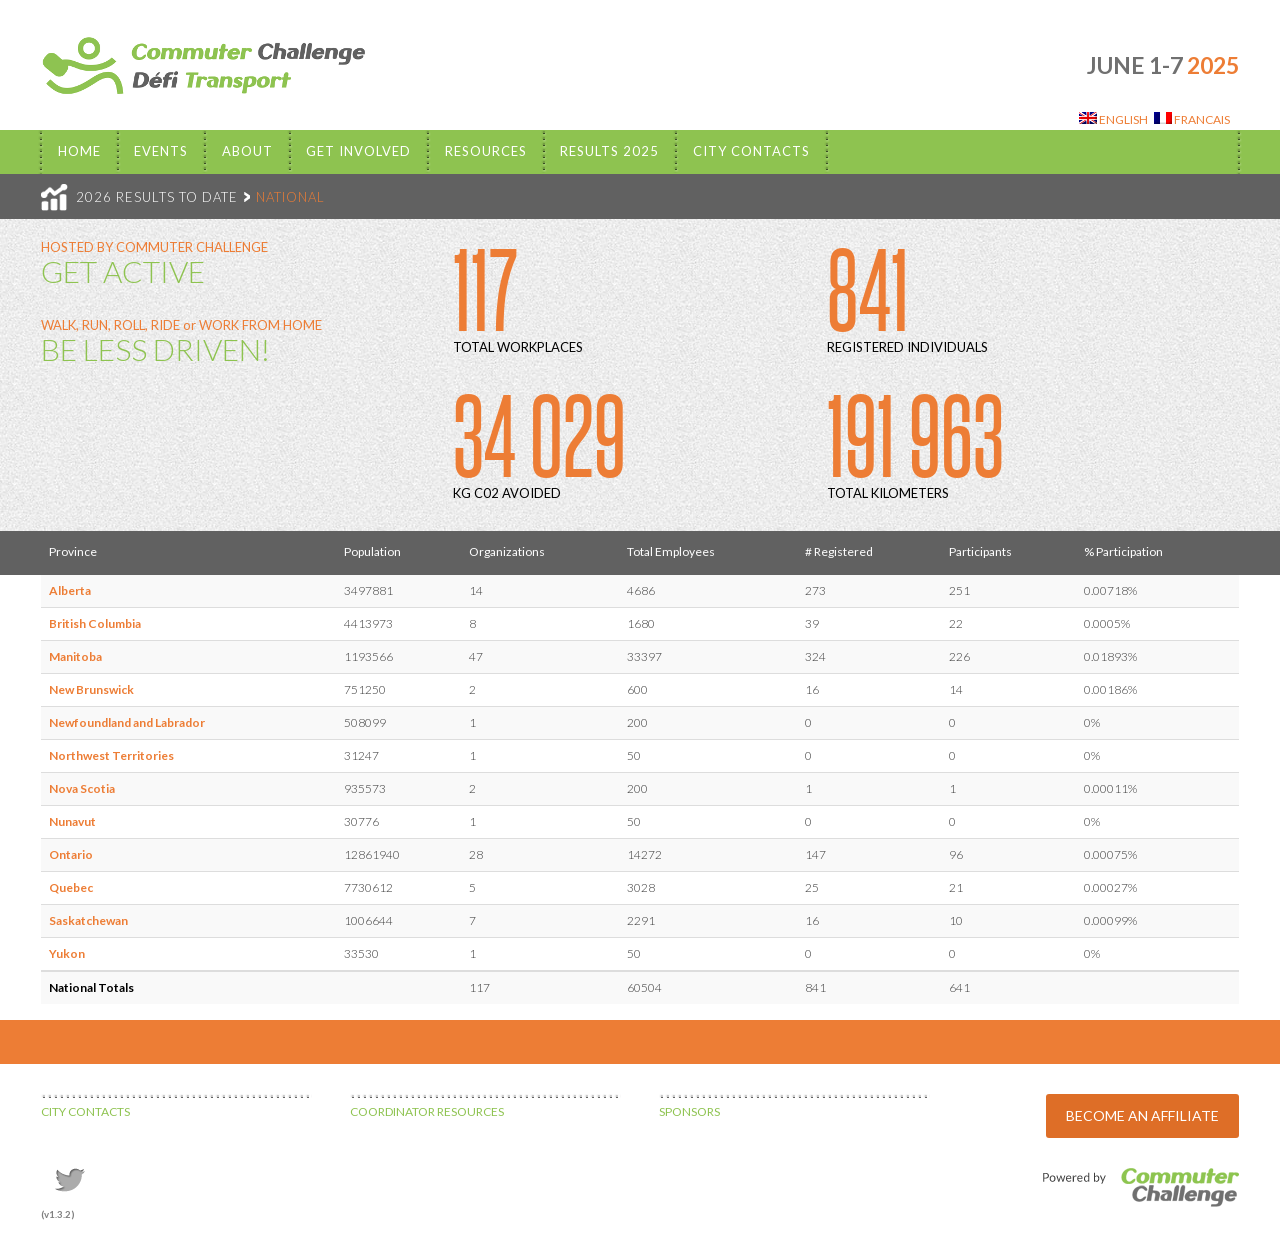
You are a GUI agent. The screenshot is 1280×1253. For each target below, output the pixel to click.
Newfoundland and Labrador (127, 722)
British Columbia (95, 623)
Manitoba (75, 656)
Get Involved (358, 151)
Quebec (71, 887)
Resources (486, 151)
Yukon (67, 953)
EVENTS (161, 151)
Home (79, 151)
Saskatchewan (88, 920)
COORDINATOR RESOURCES (427, 1111)
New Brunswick (91, 689)
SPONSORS (689, 1111)
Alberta (70, 590)
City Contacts (751, 151)
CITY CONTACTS (85, 1111)
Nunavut (72, 821)
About (247, 151)
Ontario (71, 854)
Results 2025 (609, 151)
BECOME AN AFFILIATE (1142, 1115)
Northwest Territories (111, 755)
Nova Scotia (82, 788)
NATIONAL (290, 197)
